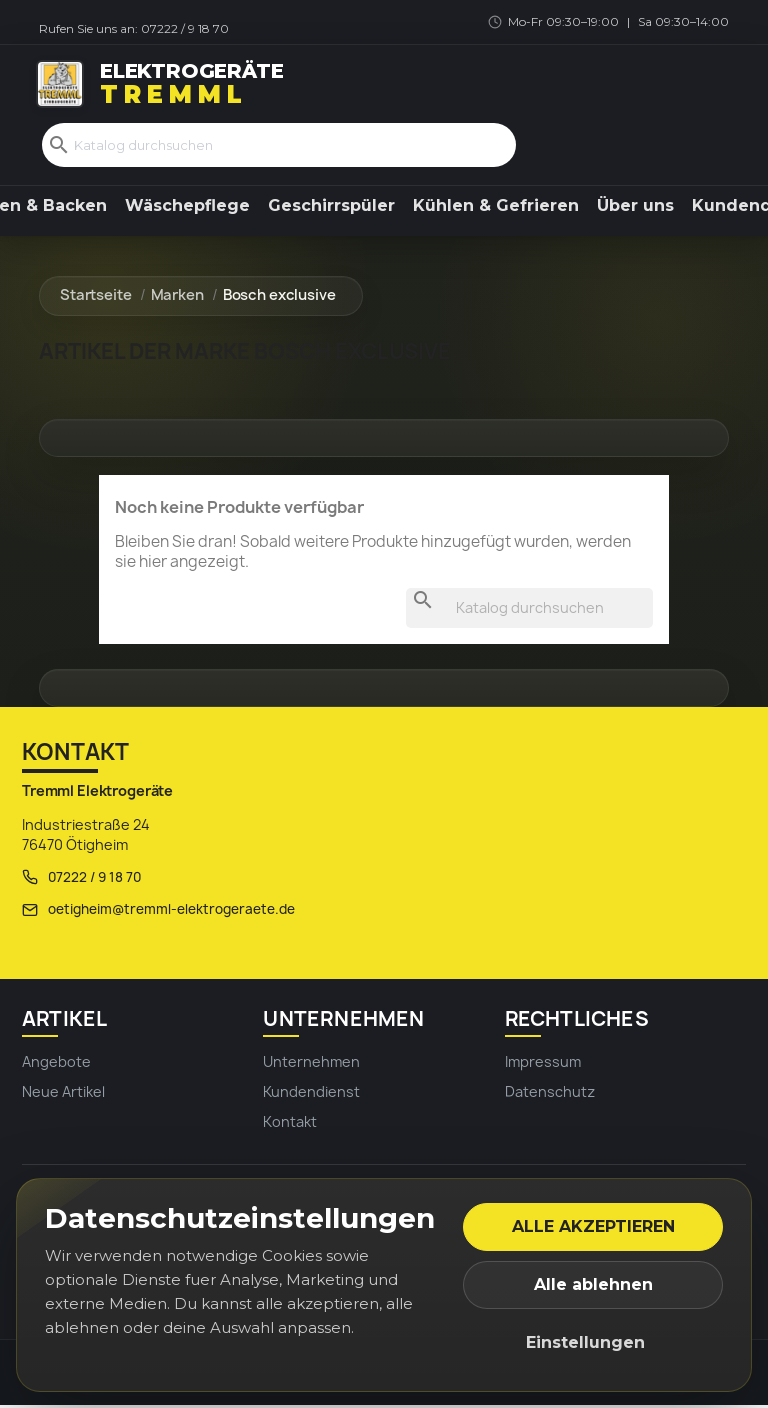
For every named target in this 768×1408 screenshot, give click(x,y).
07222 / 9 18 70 (185, 28)
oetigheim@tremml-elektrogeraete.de (171, 912)
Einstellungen (585, 1342)
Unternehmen (311, 1063)
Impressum (543, 1063)
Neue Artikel (63, 1093)
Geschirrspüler (331, 207)
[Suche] (279, 146)
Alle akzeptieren (593, 1226)
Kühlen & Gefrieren (496, 207)
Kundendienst (311, 1093)
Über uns (635, 207)
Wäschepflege (187, 207)
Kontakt (290, 1124)
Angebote (56, 1063)
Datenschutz (550, 1093)
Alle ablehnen (593, 1284)
